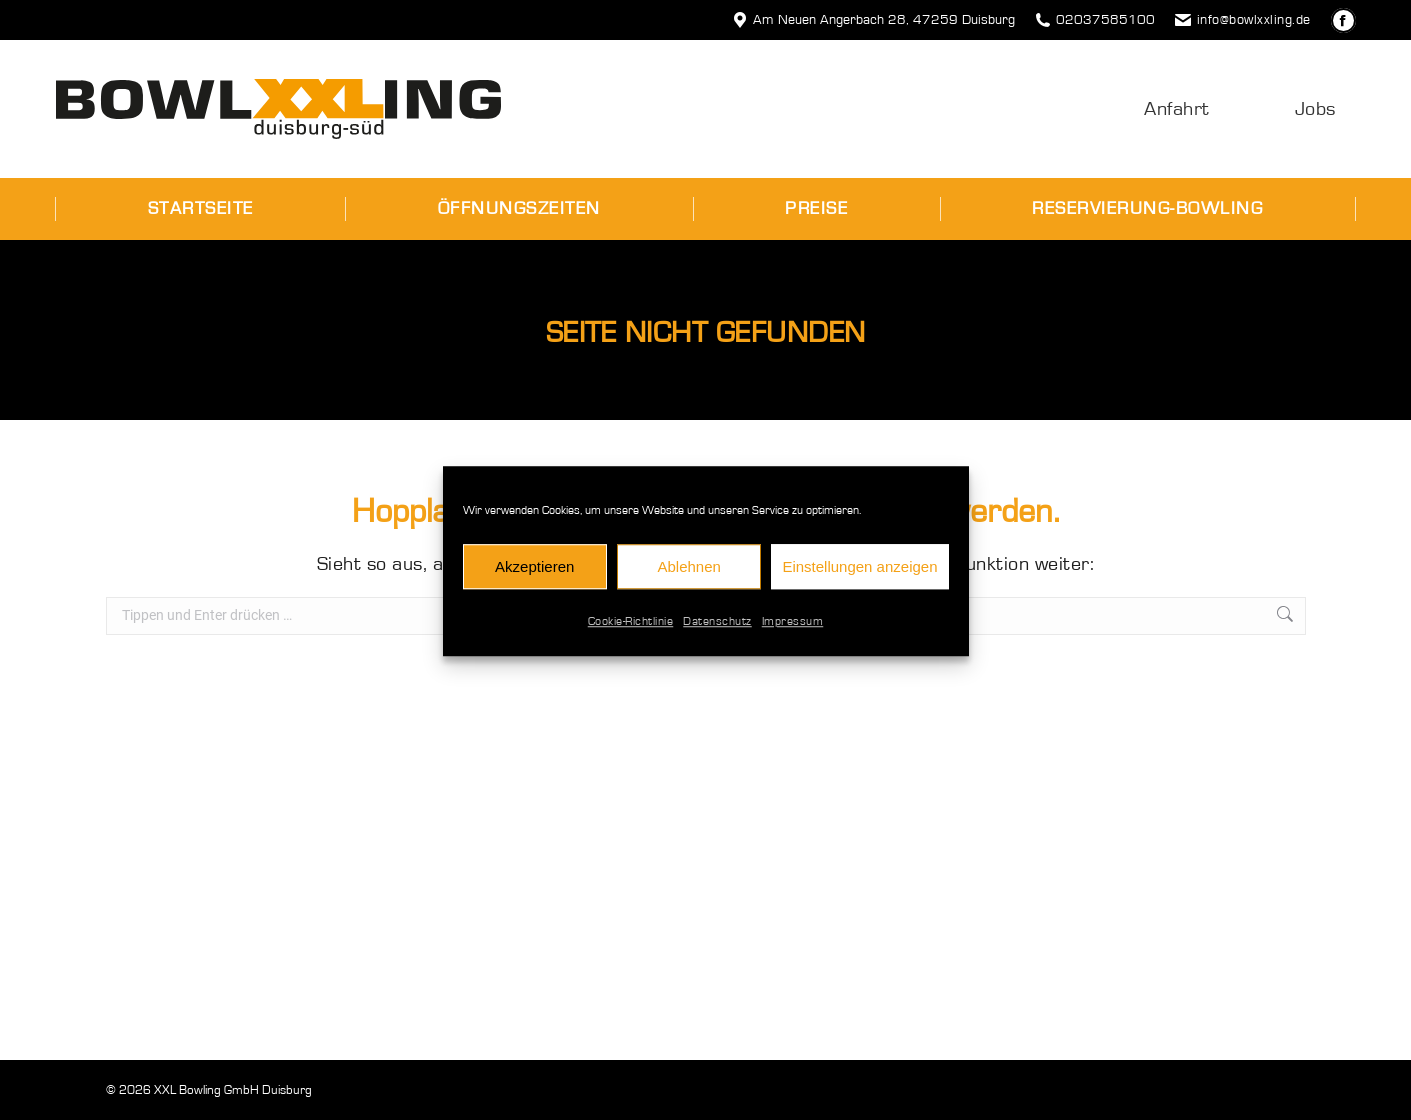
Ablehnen (688, 575)
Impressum (793, 631)
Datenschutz (717, 631)
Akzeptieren (534, 575)
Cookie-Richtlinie (631, 631)
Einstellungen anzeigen (859, 575)
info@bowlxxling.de (1243, 20)
